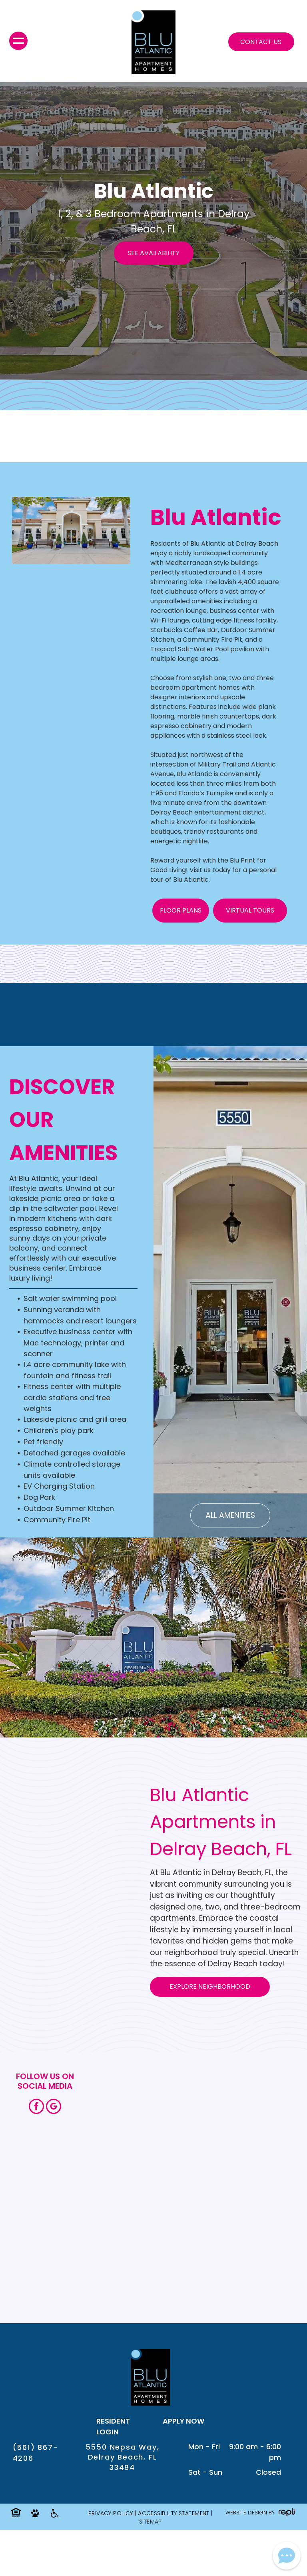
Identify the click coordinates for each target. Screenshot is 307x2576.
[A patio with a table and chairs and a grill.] (138, 2132)
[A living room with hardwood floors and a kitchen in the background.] (138, 2244)
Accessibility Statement (173, 2513)
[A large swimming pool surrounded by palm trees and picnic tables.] (251, 2132)
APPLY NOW (183, 2421)
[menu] (18, 41)
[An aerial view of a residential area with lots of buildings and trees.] (251, 2244)
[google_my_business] (53, 2107)
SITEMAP (150, 2522)
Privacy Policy (110, 2513)
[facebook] (36, 2107)
